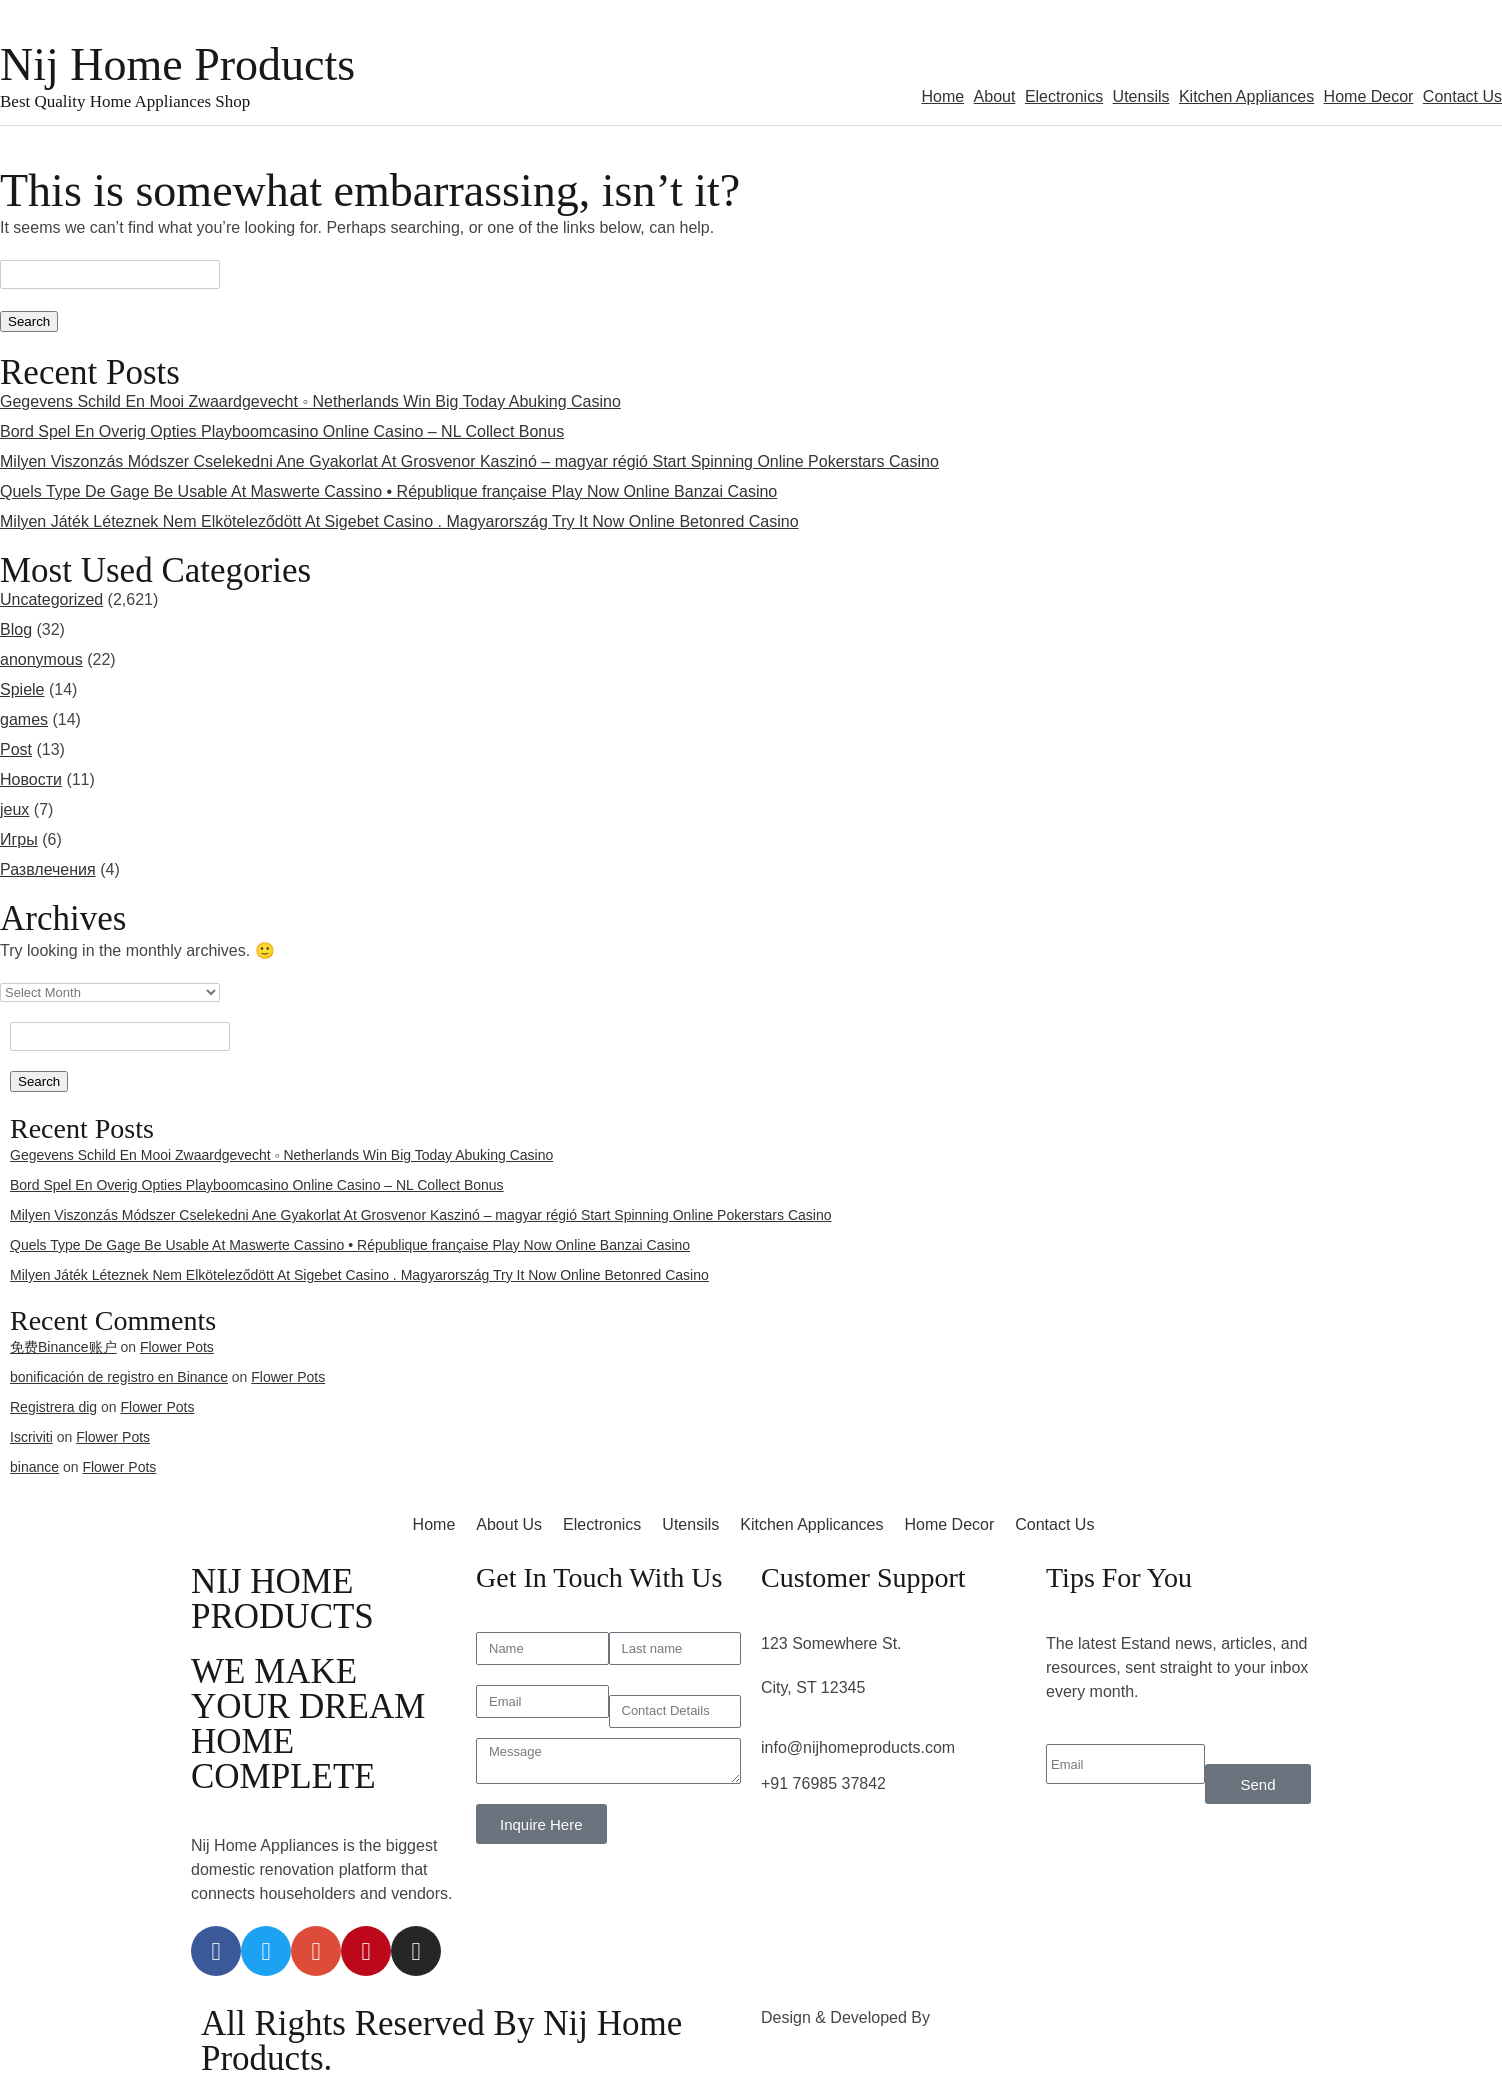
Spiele (22, 689)
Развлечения (48, 869)
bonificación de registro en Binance (119, 1377)
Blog (16, 629)
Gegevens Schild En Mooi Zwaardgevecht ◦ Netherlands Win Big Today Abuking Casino (310, 401)
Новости (31, 779)
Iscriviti (31, 1437)
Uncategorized (51, 599)
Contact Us (1462, 96)
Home (942, 96)
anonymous (41, 659)
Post (16, 749)
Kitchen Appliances (1246, 96)
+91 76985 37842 (823, 1783)
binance (34, 1467)
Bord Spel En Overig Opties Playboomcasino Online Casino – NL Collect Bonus (282, 431)
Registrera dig (53, 1407)
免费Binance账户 (63, 1347)
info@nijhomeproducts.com (858, 1747)
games (24, 719)
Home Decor (1369, 96)
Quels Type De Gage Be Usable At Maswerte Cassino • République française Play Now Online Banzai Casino (388, 491)
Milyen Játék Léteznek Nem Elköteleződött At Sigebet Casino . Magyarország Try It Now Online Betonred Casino (399, 521)
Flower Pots (177, 1347)
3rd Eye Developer (1002, 2017)
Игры (19, 839)
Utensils (1141, 96)
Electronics (1064, 96)
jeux (14, 809)
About (995, 96)
